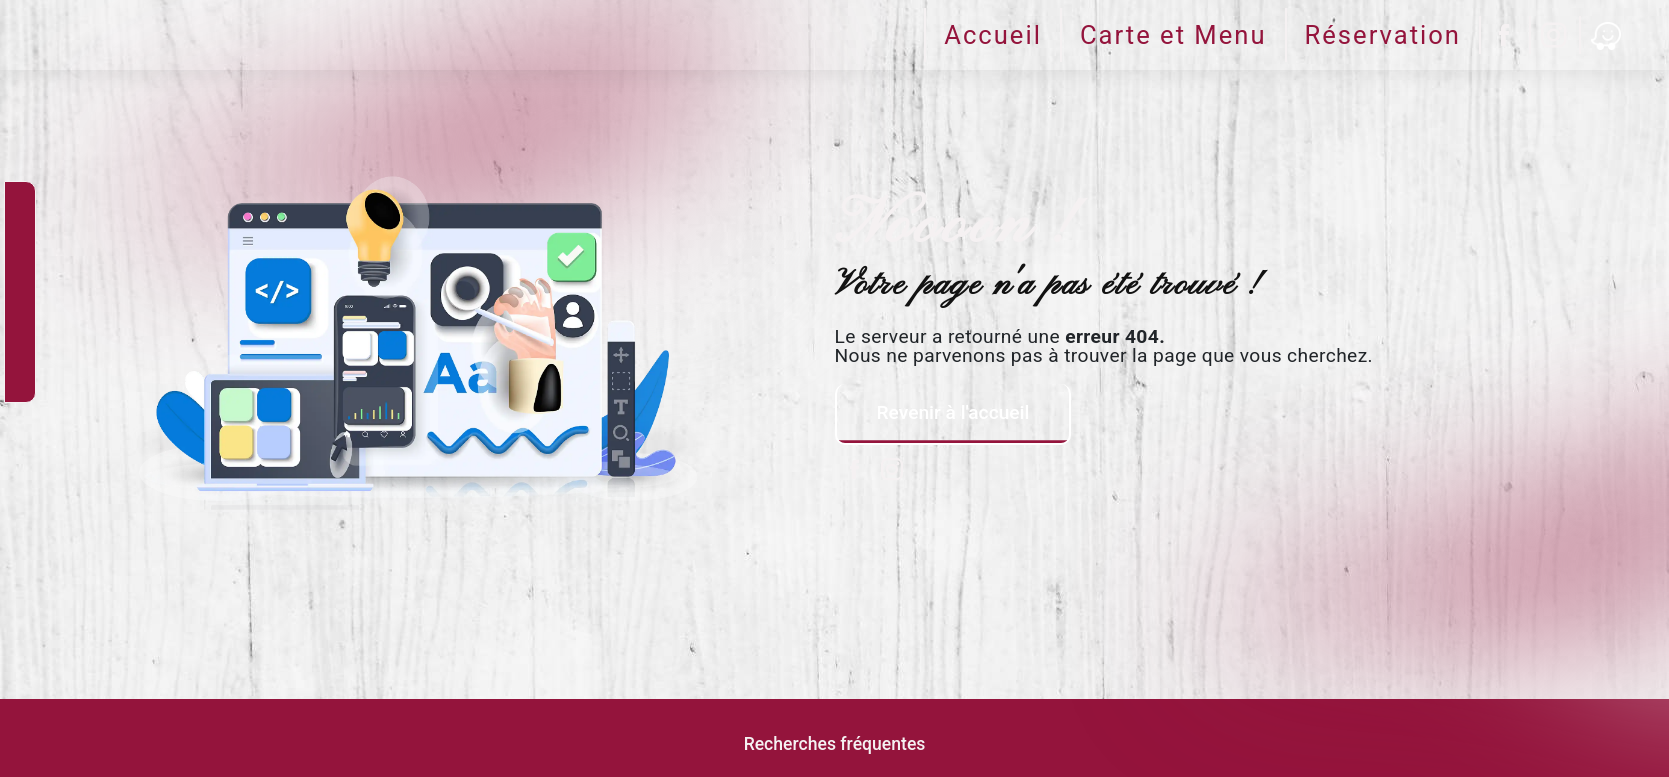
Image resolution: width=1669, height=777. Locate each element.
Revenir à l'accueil (953, 412)
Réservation (1383, 35)
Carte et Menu (1173, 35)
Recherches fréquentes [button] (835, 744)
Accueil (993, 35)
